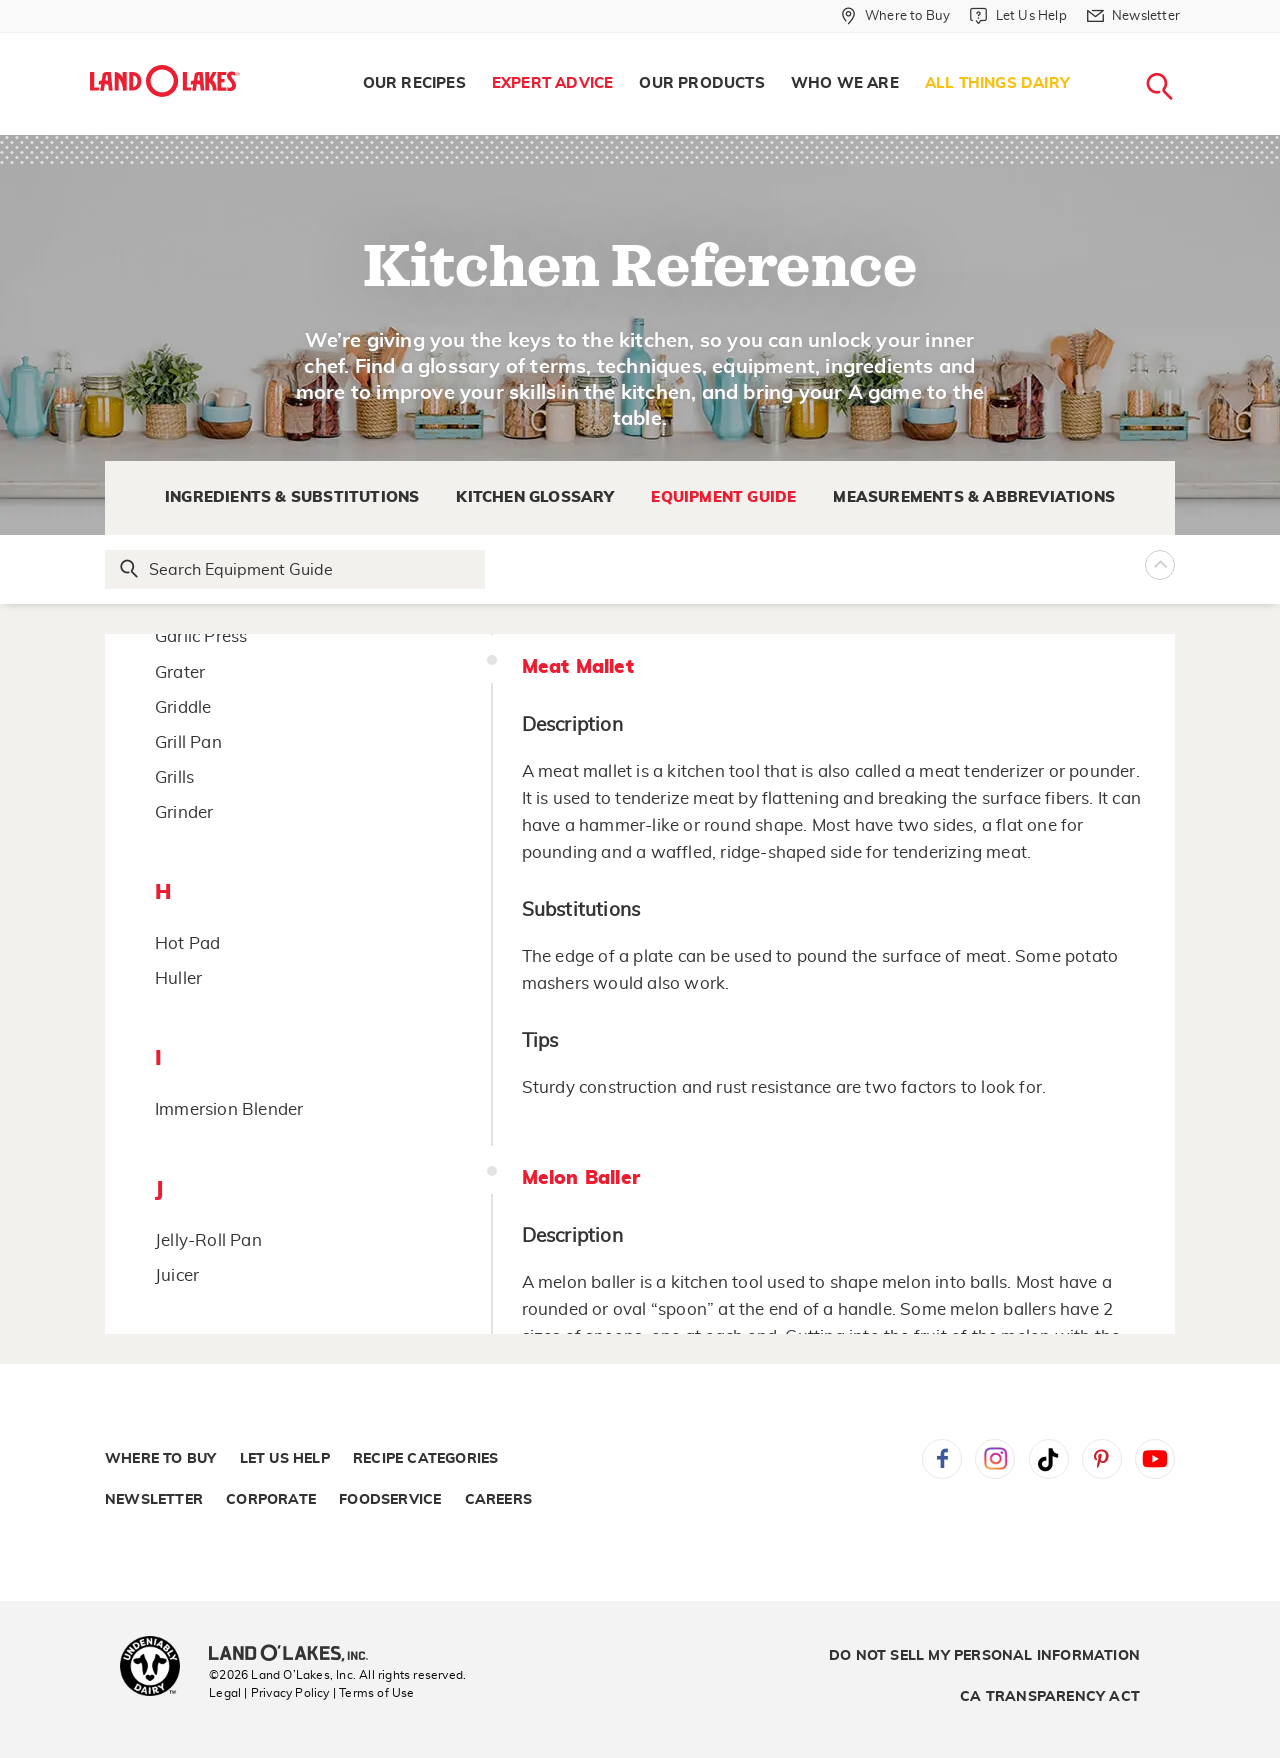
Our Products (701, 83)
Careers (498, 1500)
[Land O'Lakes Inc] (296, 1655)
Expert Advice (553, 83)
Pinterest (1102, 1459)
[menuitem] (414, 84)
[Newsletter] (1133, 16)
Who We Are (845, 83)
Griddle (183, 707)
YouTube (1155, 1459)
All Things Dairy (997, 83)
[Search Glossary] (296, 569)
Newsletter (154, 1500)
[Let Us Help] (1018, 16)
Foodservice (390, 1500)
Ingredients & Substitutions (292, 497)
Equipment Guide (723, 497)
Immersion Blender (229, 1109)
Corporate (271, 1500)
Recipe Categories (425, 1459)
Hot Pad (187, 943)
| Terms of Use (374, 1693)
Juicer (177, 1275)
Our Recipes (414, 83)
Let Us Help (285, 1459)
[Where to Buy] (895, 16)
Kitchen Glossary (535, 497)
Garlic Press (201, 636)
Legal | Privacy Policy (269, 1693)
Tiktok (1049, 1459)
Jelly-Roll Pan (208, 1240)
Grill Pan (188, 742)
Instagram (995, 1459)
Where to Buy (160, 1459)
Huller (178, 978)
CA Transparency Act (1050, 1697)
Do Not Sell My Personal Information (984, 1656)
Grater (180, 672)
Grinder (184, 812)
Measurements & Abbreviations (974, 497)
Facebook (942, 1459)
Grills (174, 777)
